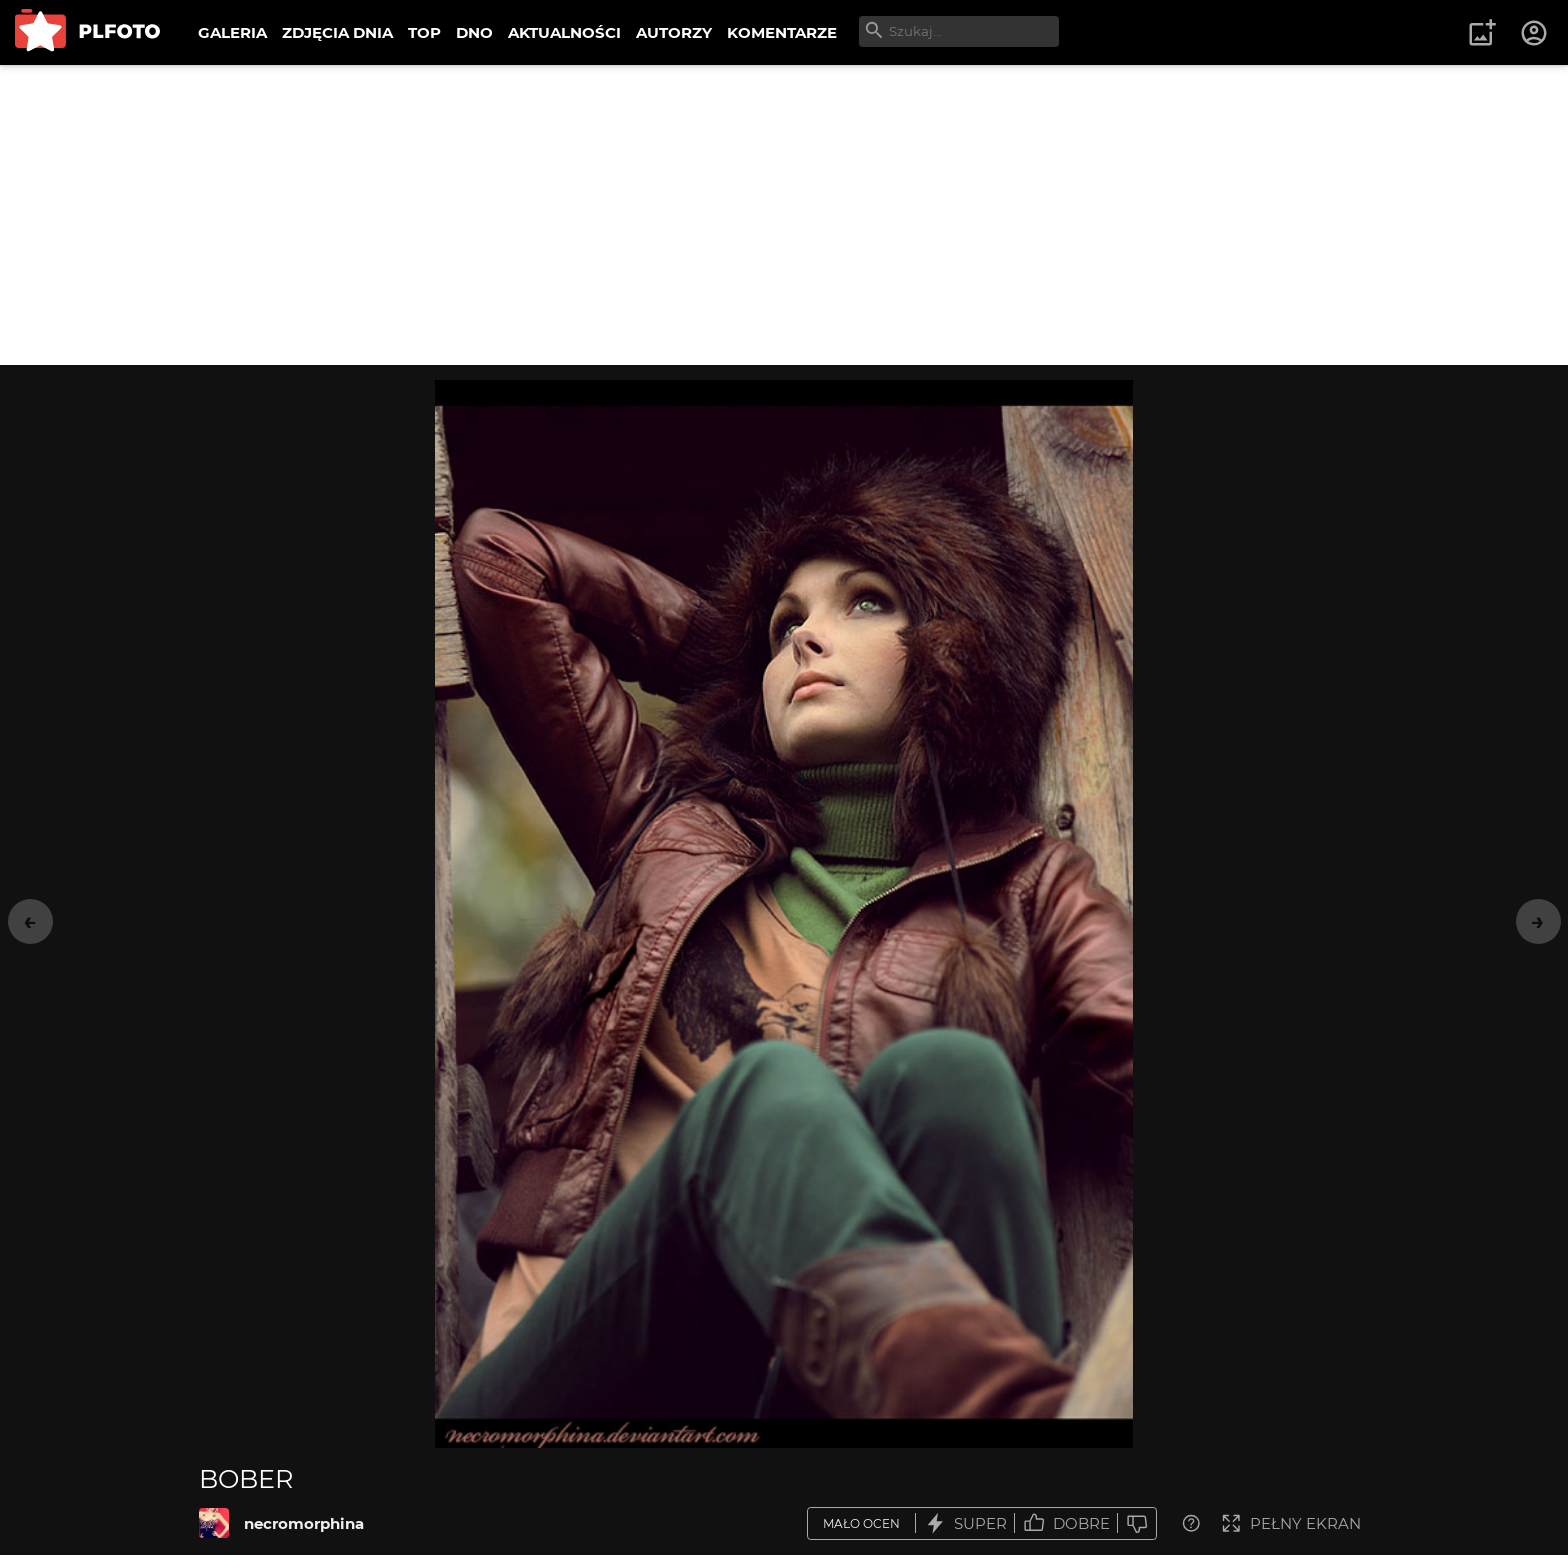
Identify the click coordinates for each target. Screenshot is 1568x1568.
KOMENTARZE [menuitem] (782, 32)
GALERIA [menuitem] (232, 32)
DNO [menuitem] (474, 32)
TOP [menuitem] (424, 32)
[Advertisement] (784, 215)
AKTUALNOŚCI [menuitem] (564, 32)
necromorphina (304, 1523)
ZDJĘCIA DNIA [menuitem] (337, 32)
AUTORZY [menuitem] (674, 32)
